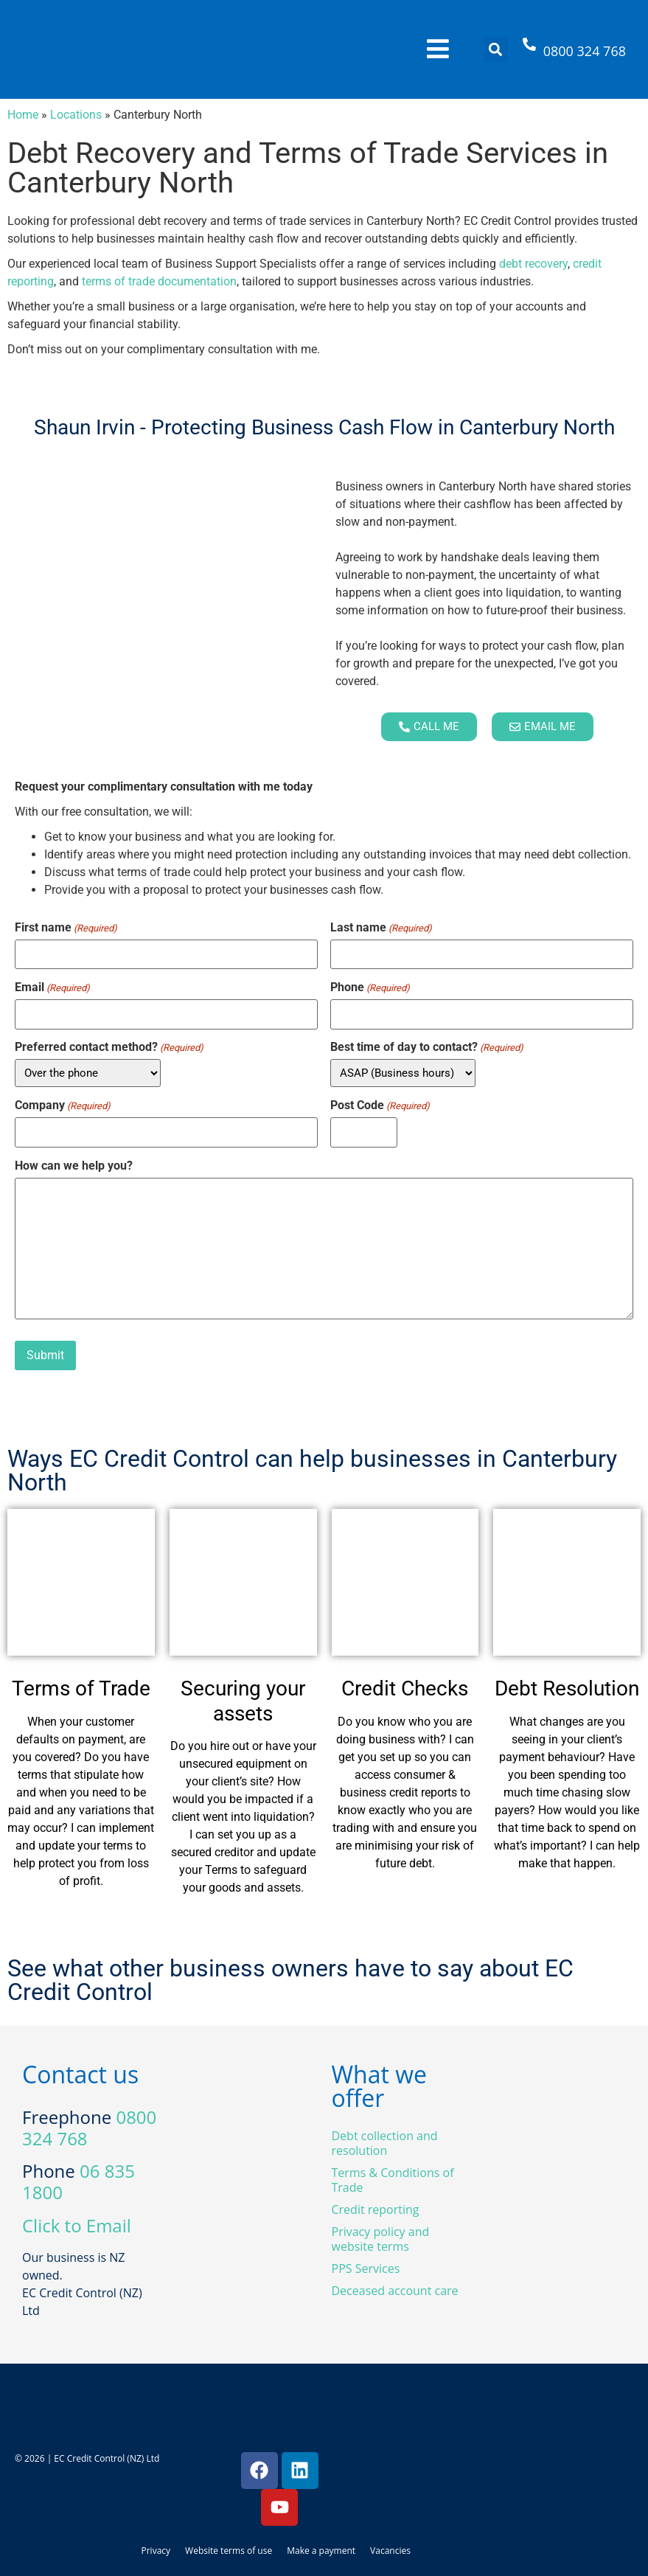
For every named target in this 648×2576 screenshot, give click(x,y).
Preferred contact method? (109, 1047)
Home (22, 115)
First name (66, 928)
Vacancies (390, 2550)
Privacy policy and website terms (381, 2238)
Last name (381, 928)
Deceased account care (395, 2290)
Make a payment (321, 2550)
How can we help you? (74, 1166)
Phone (370, 987)
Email (52, 987)
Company (63, 1105)
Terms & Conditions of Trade (393, 2179)
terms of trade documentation (159, 281)
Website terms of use (228, 2550)
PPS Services (366, 2268)
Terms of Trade (81, 1688)
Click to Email (76, 2225)
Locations (76, 115)
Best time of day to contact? (426, 1047)
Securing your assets (243, 1701)
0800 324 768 (584, 51)
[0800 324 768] (529, 50)
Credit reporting (375, 2209)
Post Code (380, 1105)
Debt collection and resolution (385, 2143)
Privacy (155, 2550)
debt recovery (533, 264)
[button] (496, 50)
